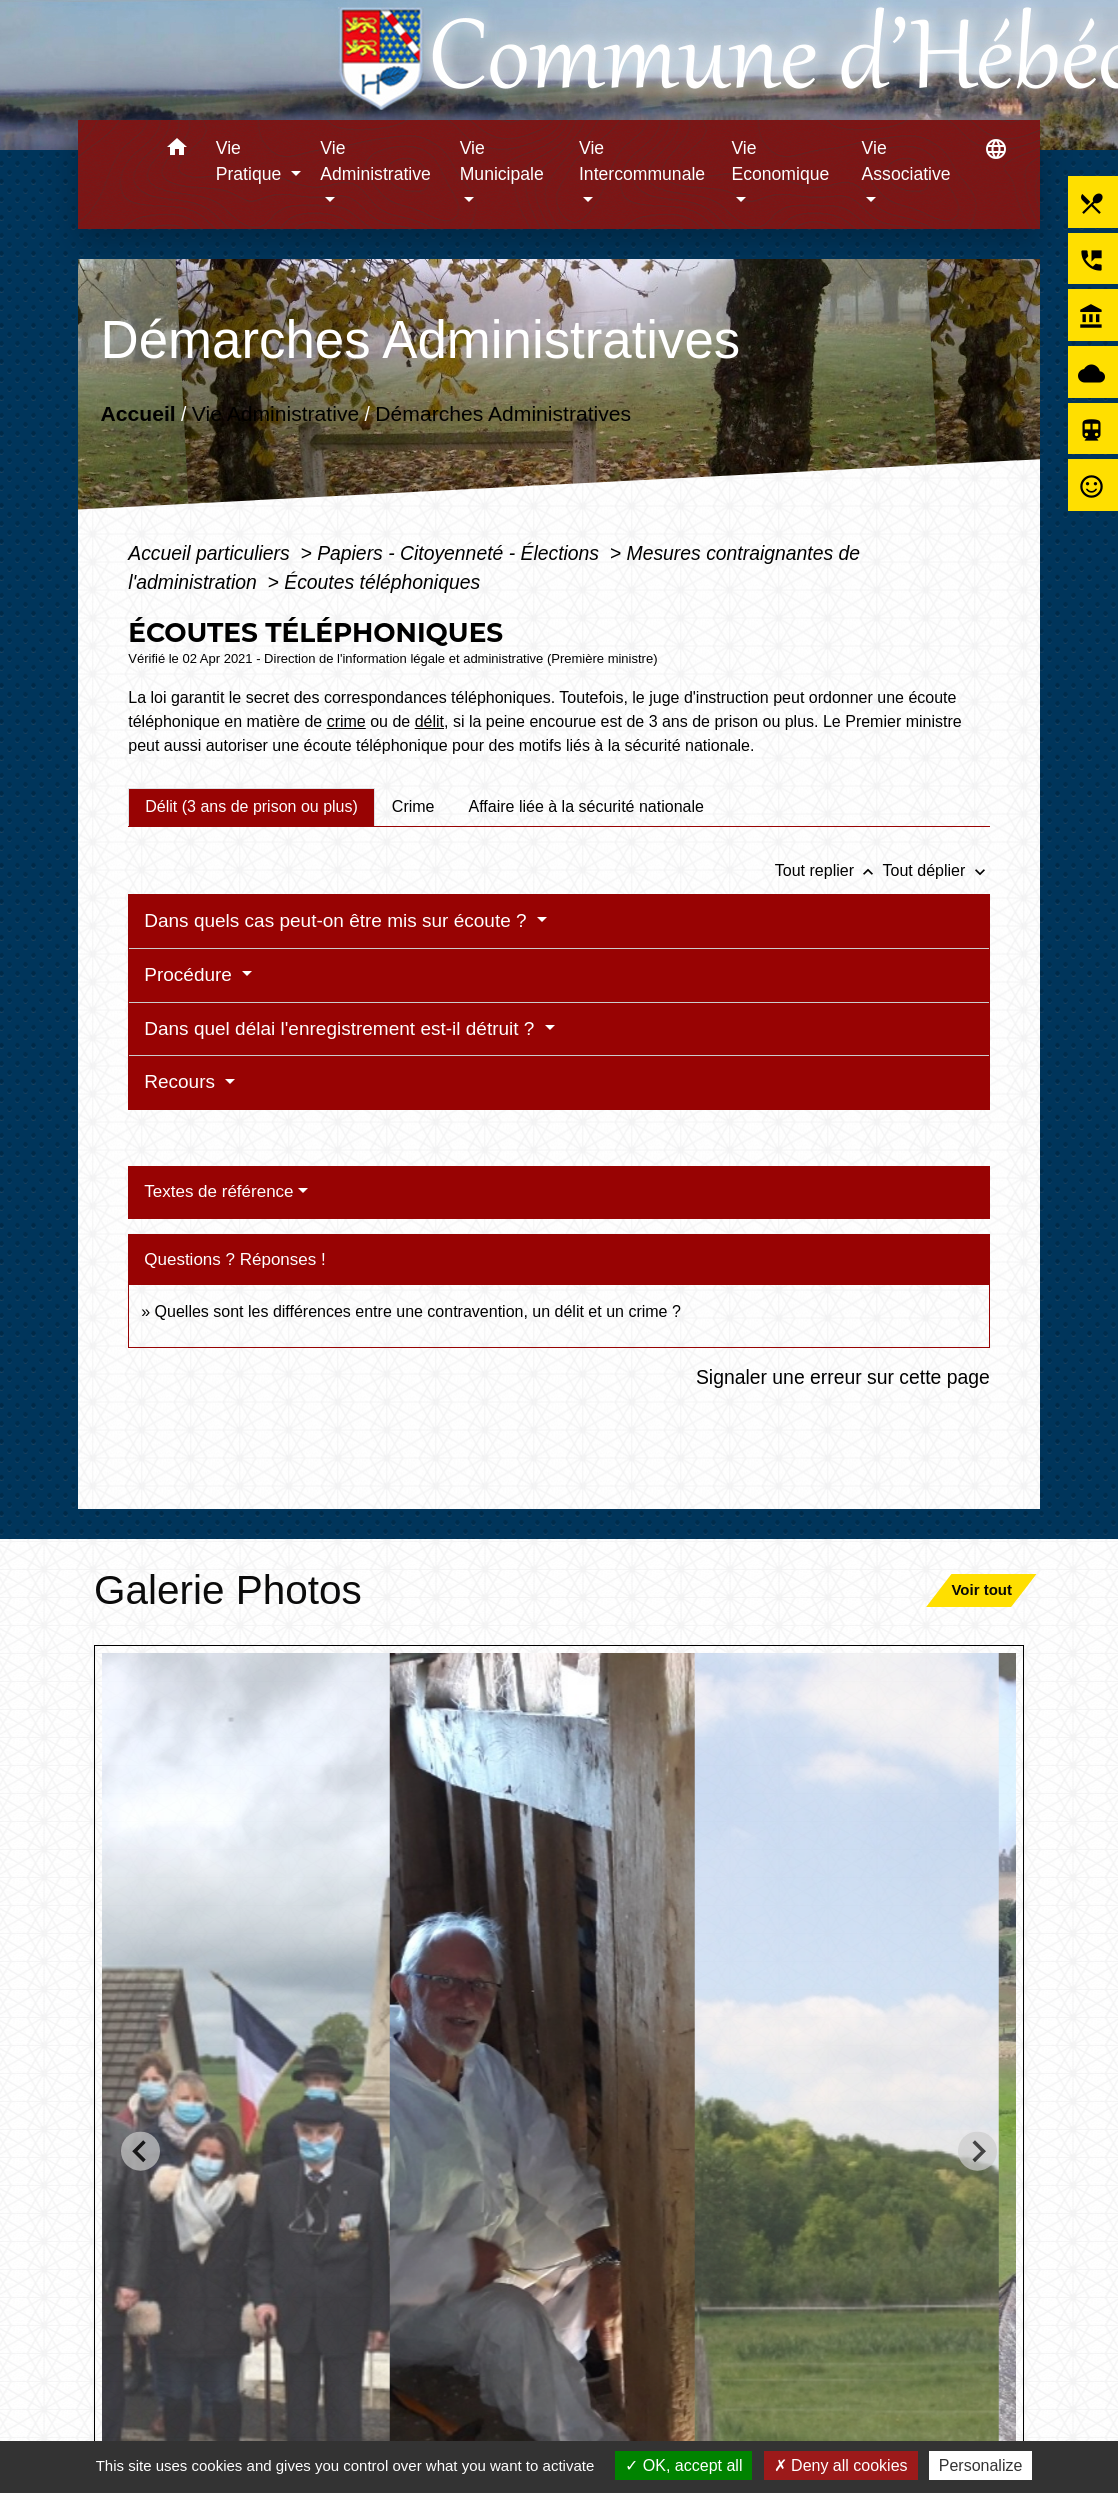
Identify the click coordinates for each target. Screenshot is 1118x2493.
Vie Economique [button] (780, 161)
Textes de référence (218, 1191)
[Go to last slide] (140, 2151)
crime (346, 721)
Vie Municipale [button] (502, 161)
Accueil (138, 413)
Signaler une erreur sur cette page (843, 1377)
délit (429, 721)
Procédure (190, 974)
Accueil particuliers (211, 553)
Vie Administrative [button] (375, 161)
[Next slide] (977, 2151)
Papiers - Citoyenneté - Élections (460, 553)
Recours (182, 1081)
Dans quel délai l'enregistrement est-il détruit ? (341, 1028)
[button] (177, 150)
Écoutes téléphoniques (382, 582)
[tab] (251, 807)
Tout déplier (936, 870)
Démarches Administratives (504, 413)
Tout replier (829, 870)
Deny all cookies (841, 2465)
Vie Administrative (275, 413)
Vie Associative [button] (906, 161)
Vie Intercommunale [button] (642, 161)
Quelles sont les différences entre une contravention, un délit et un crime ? (418, 1311)
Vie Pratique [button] (251, 161)
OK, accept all (683, 2465)
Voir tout (981, 1589)
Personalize (981, 2465)
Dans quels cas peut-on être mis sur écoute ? (338, 920)
